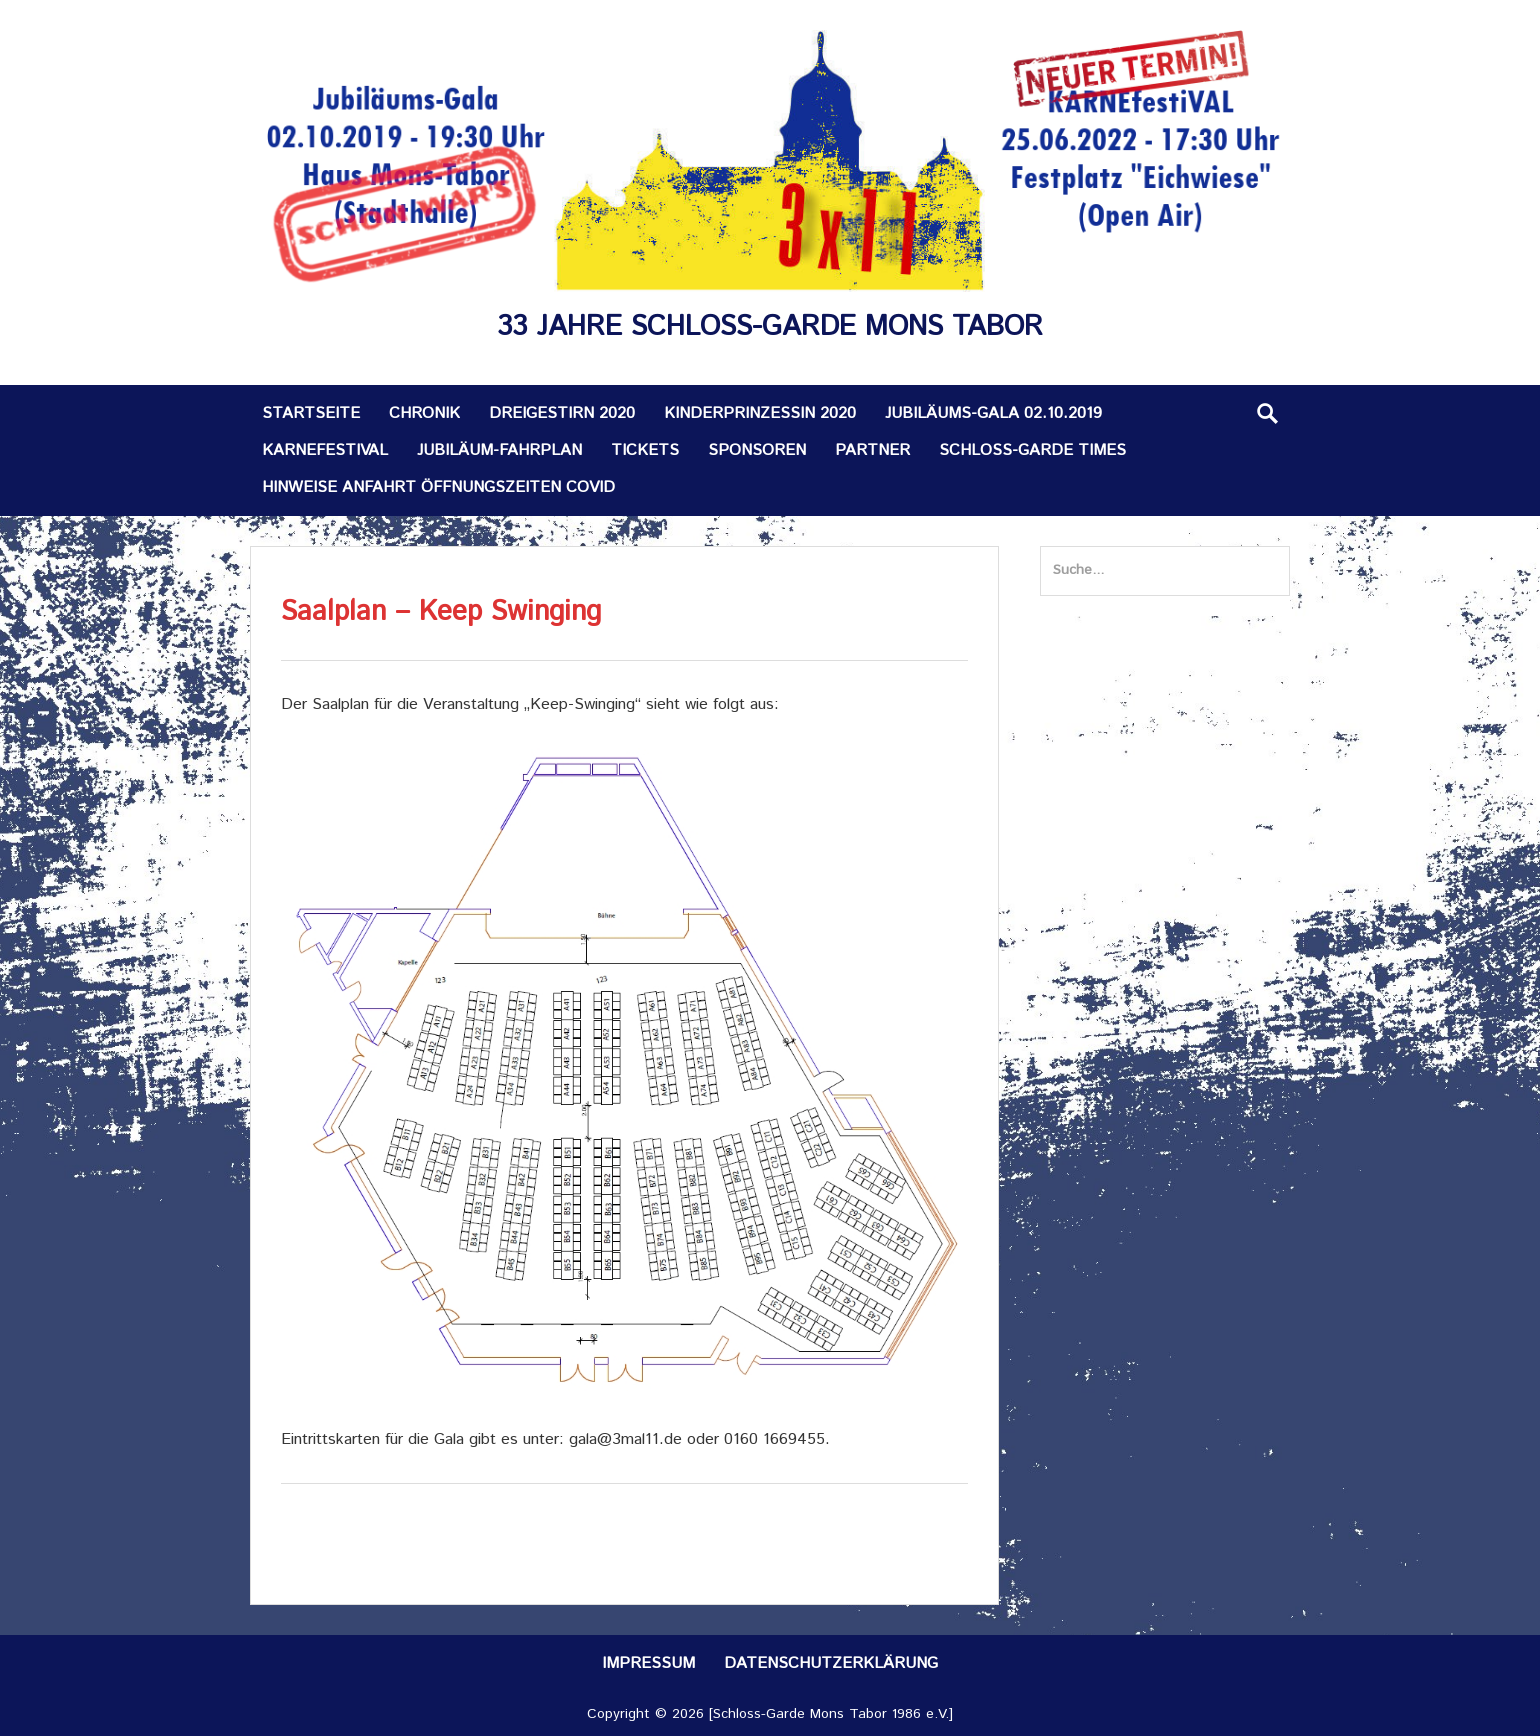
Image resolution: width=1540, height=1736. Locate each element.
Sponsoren (757, 450)
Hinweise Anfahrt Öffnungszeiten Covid (438, 487)
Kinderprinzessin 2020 (760, 413)
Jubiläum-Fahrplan (499, 450)
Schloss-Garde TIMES (1032, 450)
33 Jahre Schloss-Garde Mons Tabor (770, 327)
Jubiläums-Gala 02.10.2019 (993, 413)
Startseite (311, 413)
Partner (872, 450)
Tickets (645, 450)
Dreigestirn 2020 (562, 413)
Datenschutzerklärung (831, 1663)
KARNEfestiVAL (325, 450)
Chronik (424, 413)
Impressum (648, 1663)
